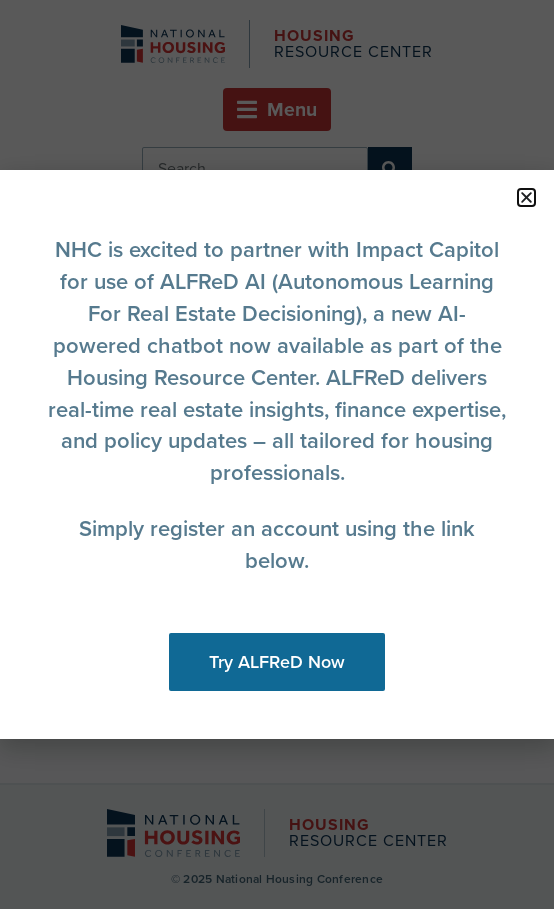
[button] (526, 197)
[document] (277, 454)
